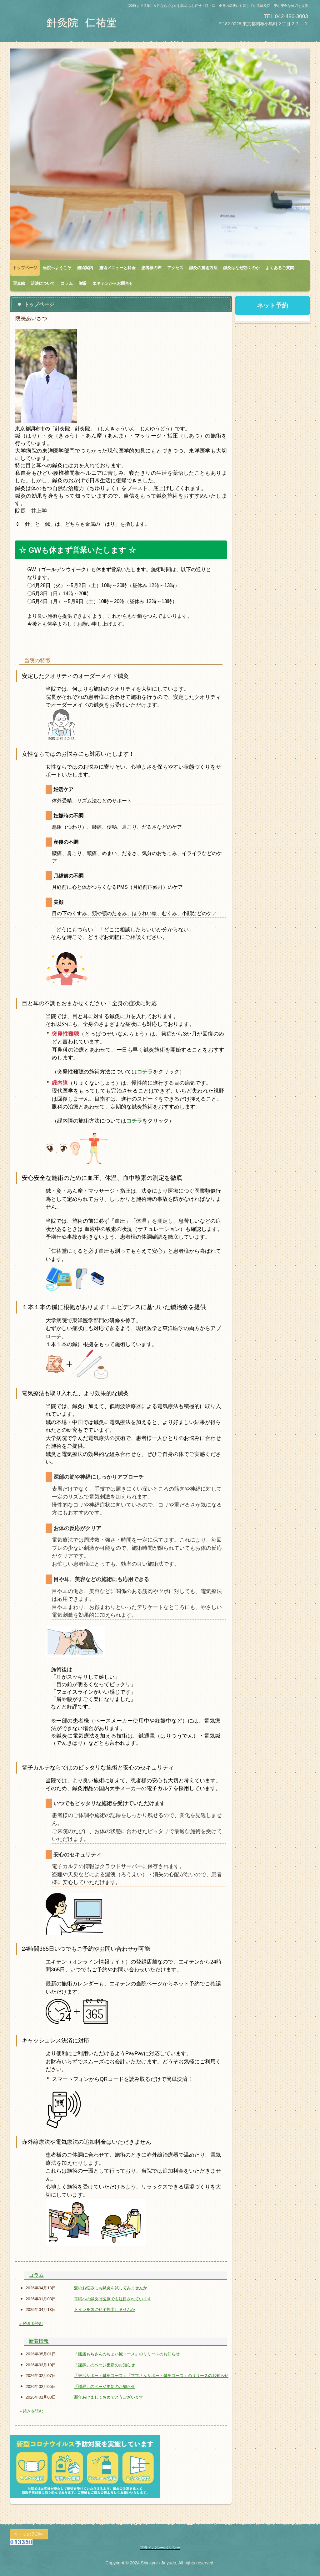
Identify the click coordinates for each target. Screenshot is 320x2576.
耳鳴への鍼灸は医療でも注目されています (112, 2299)
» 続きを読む (31, 2323)
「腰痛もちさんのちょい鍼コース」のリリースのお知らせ (127, 2354)
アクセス (175, 267)
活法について (43, 283)
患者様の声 (151, 267)
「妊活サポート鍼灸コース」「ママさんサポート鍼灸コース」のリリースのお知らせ (151, 2375)
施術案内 (85, 267)
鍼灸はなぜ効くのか (241, 267)
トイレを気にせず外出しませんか (104, 2309)
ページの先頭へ (29, 2534)
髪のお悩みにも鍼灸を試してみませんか (110, 2288)
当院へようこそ (57, 267)
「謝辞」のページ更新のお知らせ (104, 2365)
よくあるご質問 (280, 267)
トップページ (25, 267)
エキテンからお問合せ (112, 283)
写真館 (19, 283)
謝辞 (83, 283)
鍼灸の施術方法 (203, 267)
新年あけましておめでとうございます (108, 2397)
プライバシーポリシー (160, 2547)
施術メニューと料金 (117, 267)
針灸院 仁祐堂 (83, 23)
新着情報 (39, 2341)
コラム (67, 283)
